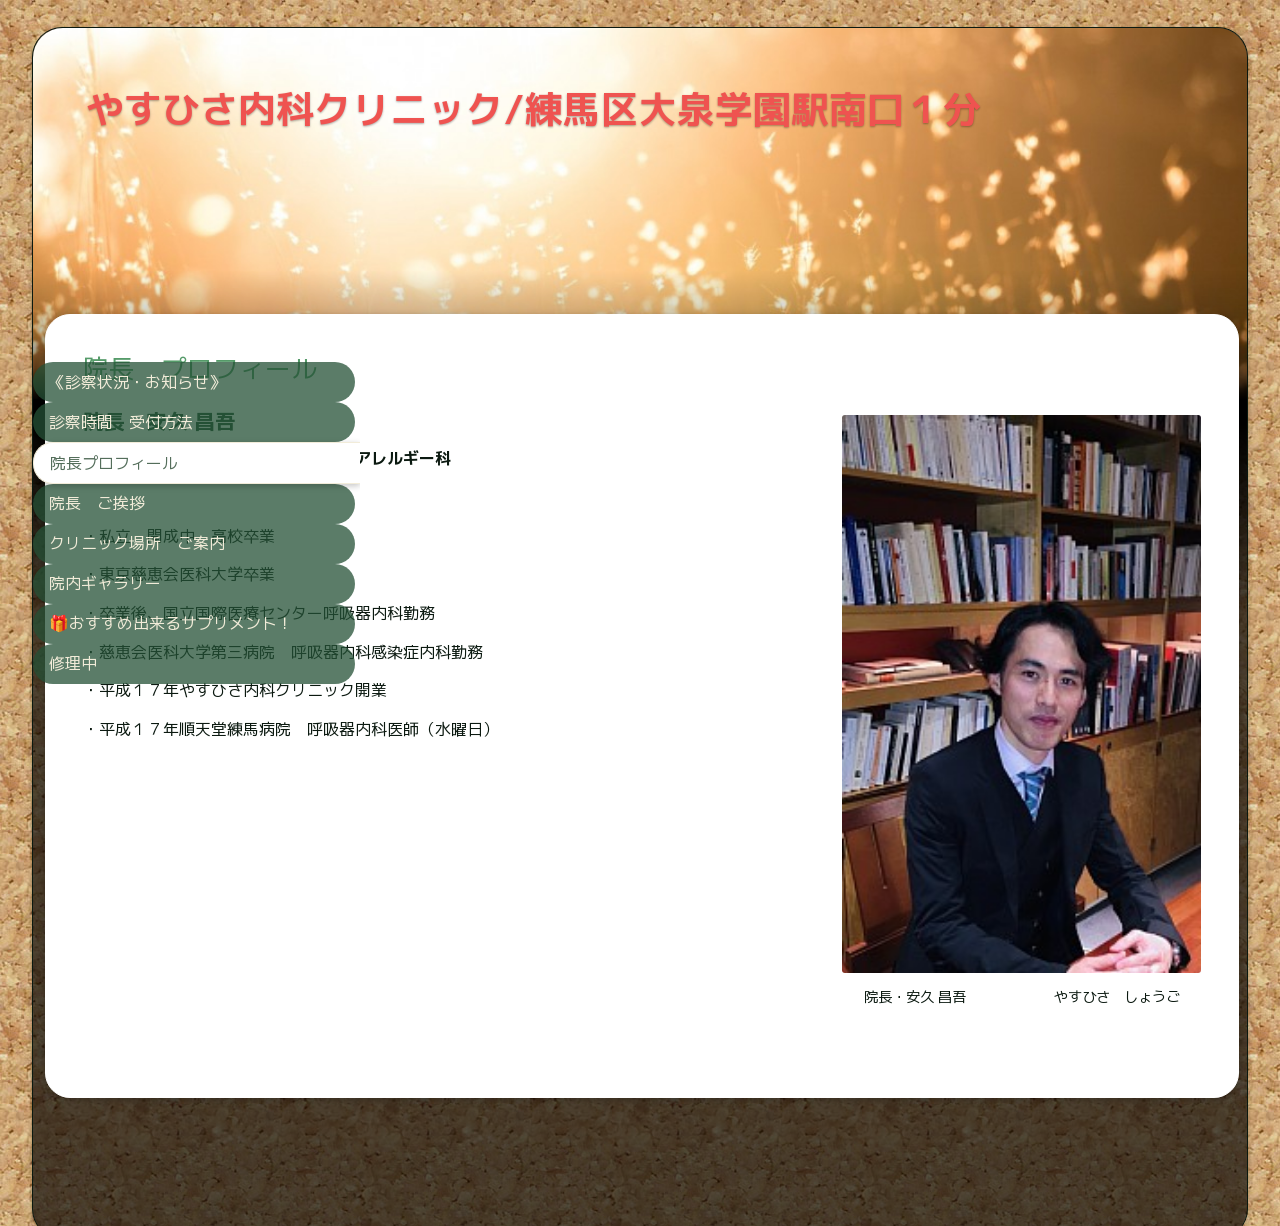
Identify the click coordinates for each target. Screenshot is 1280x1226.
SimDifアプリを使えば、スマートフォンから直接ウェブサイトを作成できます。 (634, 1158)
